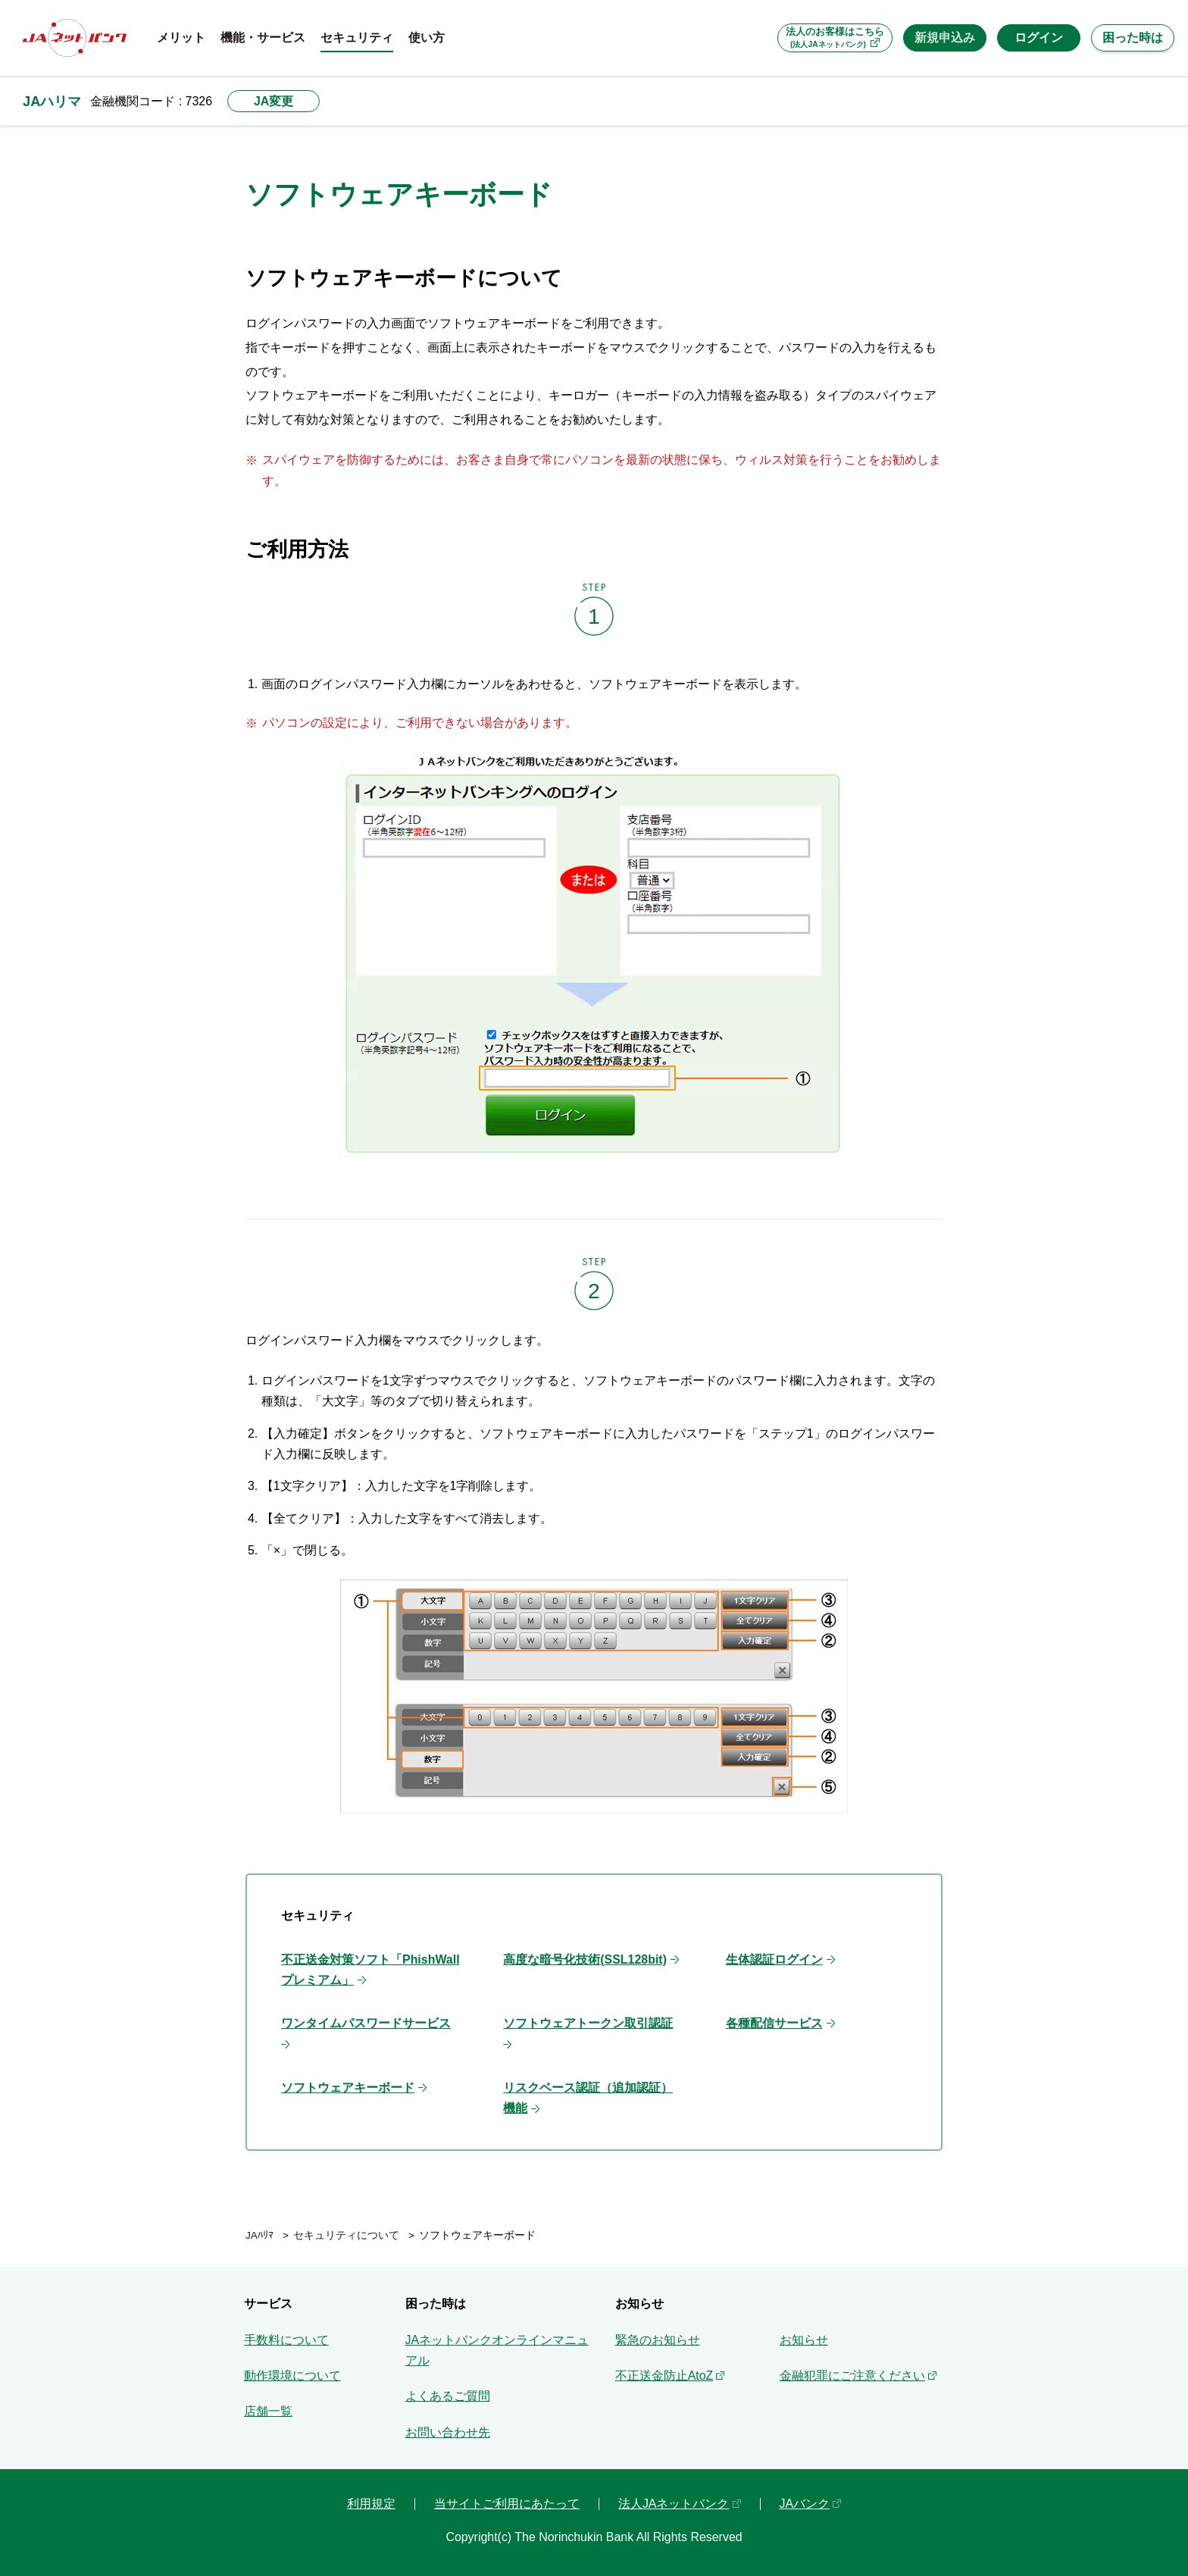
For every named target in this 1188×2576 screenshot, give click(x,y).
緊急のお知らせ (657, 2339)
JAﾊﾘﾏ (259, 2235)
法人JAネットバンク (674, 2503)
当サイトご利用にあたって (507, 2503)
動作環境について (292, 2375)
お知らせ (804, 2339)
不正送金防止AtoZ (664, 2375)
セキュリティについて (346, 2235)
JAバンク (805, 2503)
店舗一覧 (268, 2411)
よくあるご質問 (447, 2396)
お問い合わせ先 (447, 2432)
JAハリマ (52, 101)
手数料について (286, 2339)
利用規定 (371, 2503)
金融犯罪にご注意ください (852, 2375)
